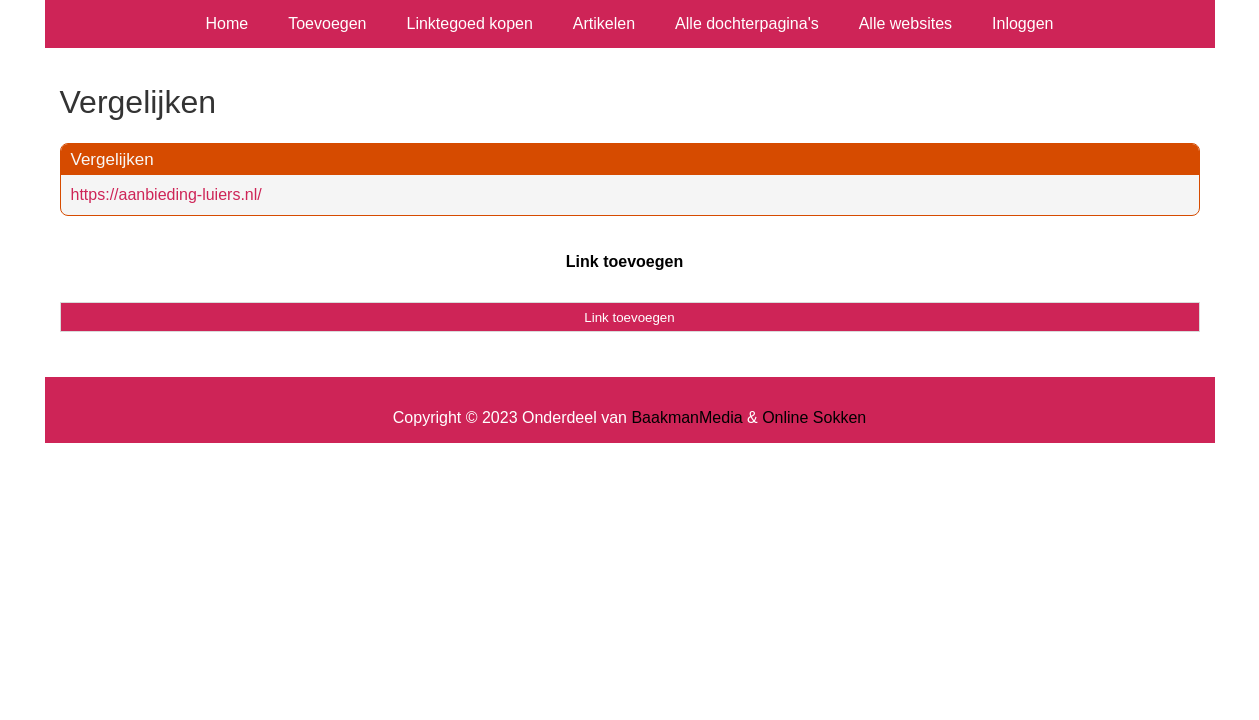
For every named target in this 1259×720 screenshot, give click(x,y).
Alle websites (905, 23)
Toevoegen (327, 23)
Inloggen (1022, 23)
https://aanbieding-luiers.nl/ (166, 194)
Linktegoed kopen (470, 23)
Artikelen (604, 23)
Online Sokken (814, 417)
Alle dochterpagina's (747, 23)
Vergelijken (112, 159)
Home (227, 23)
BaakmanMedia (686, 417)
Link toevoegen (624, 261)
